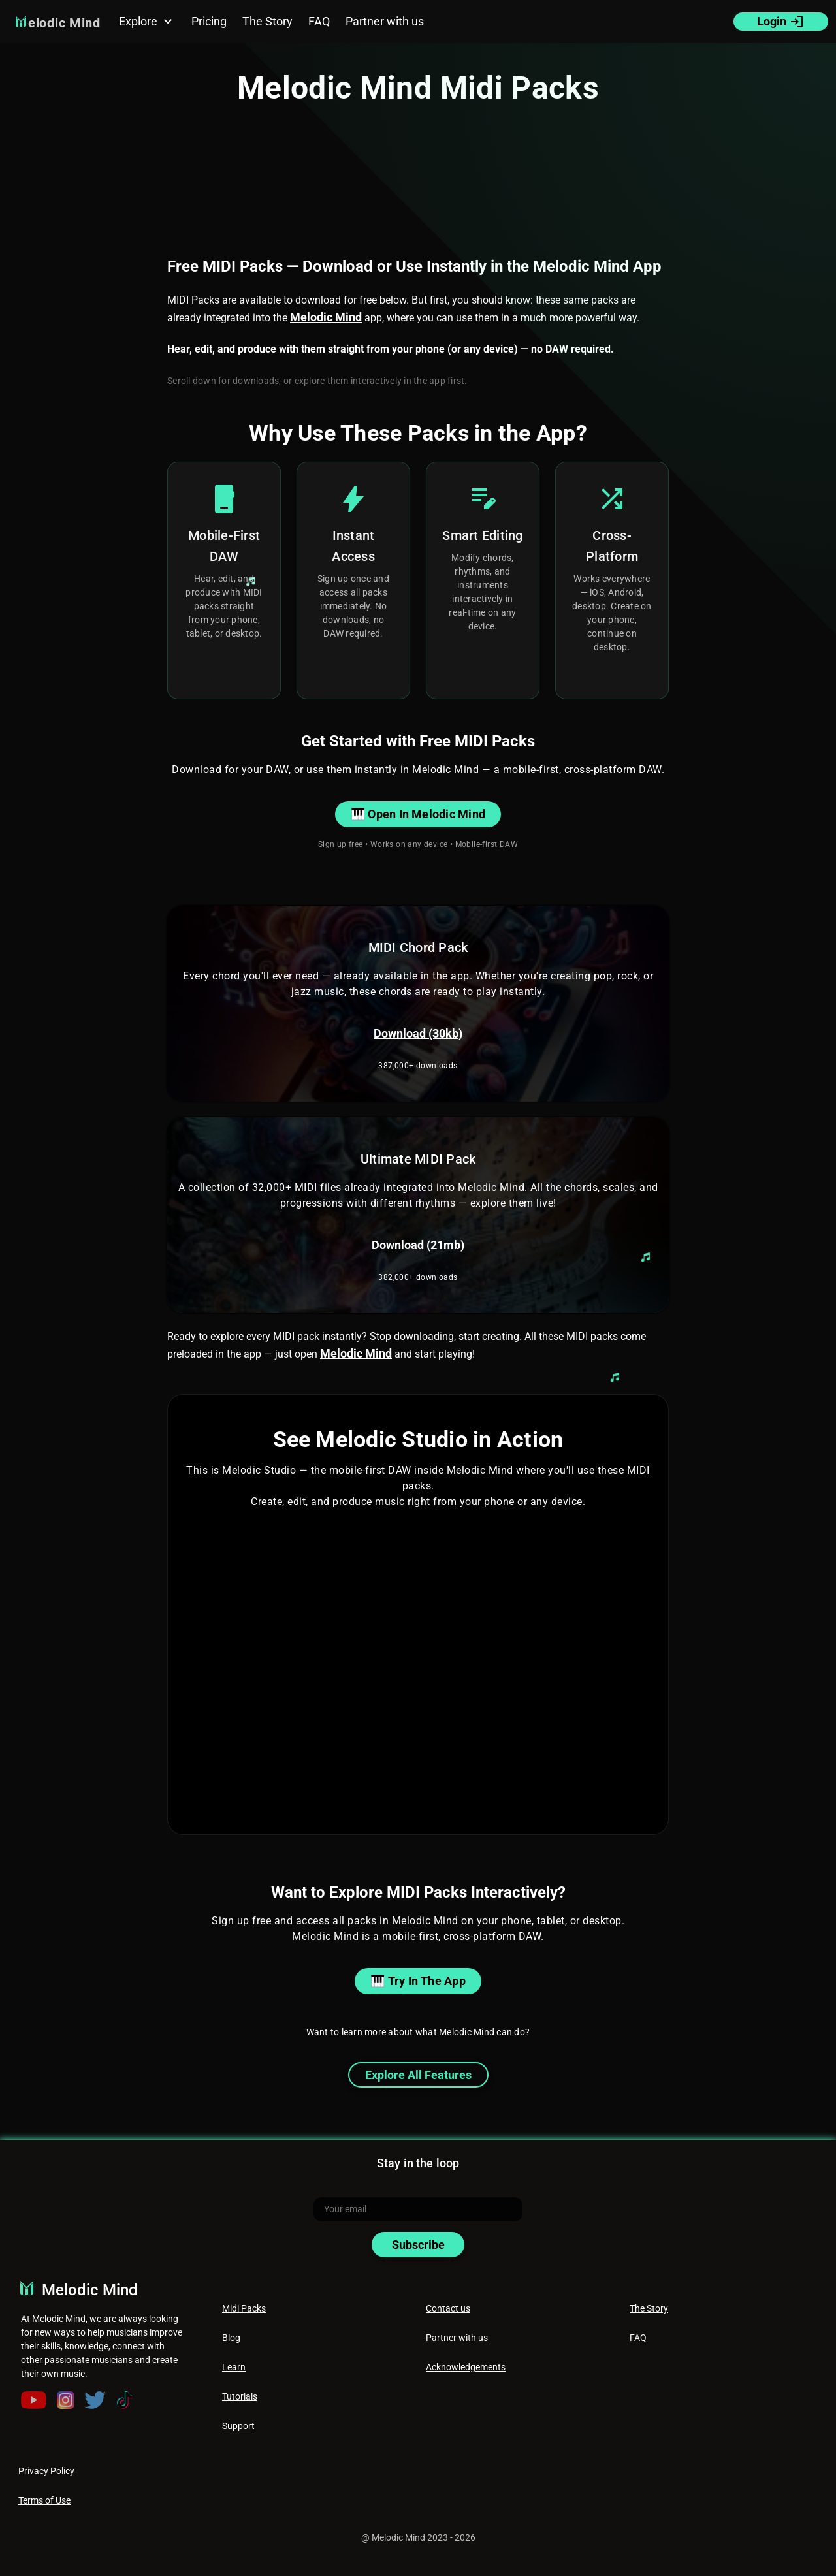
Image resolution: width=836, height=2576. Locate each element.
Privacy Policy (46, 2471)
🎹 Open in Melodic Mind (418, 814)
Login (781, 21)
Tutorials (239, 2396)
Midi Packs (244, 2308)
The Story (649, 2308)
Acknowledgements (466, 2367)
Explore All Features (418, 2075)
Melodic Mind (326, 317)
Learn (234, 2367)
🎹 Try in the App (418, 1981)
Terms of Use (44, 2500)
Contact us (448, 2308)
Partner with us (457, 2337)
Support (238, 2426)
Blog (231, 2337)
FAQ (638, 2337)
